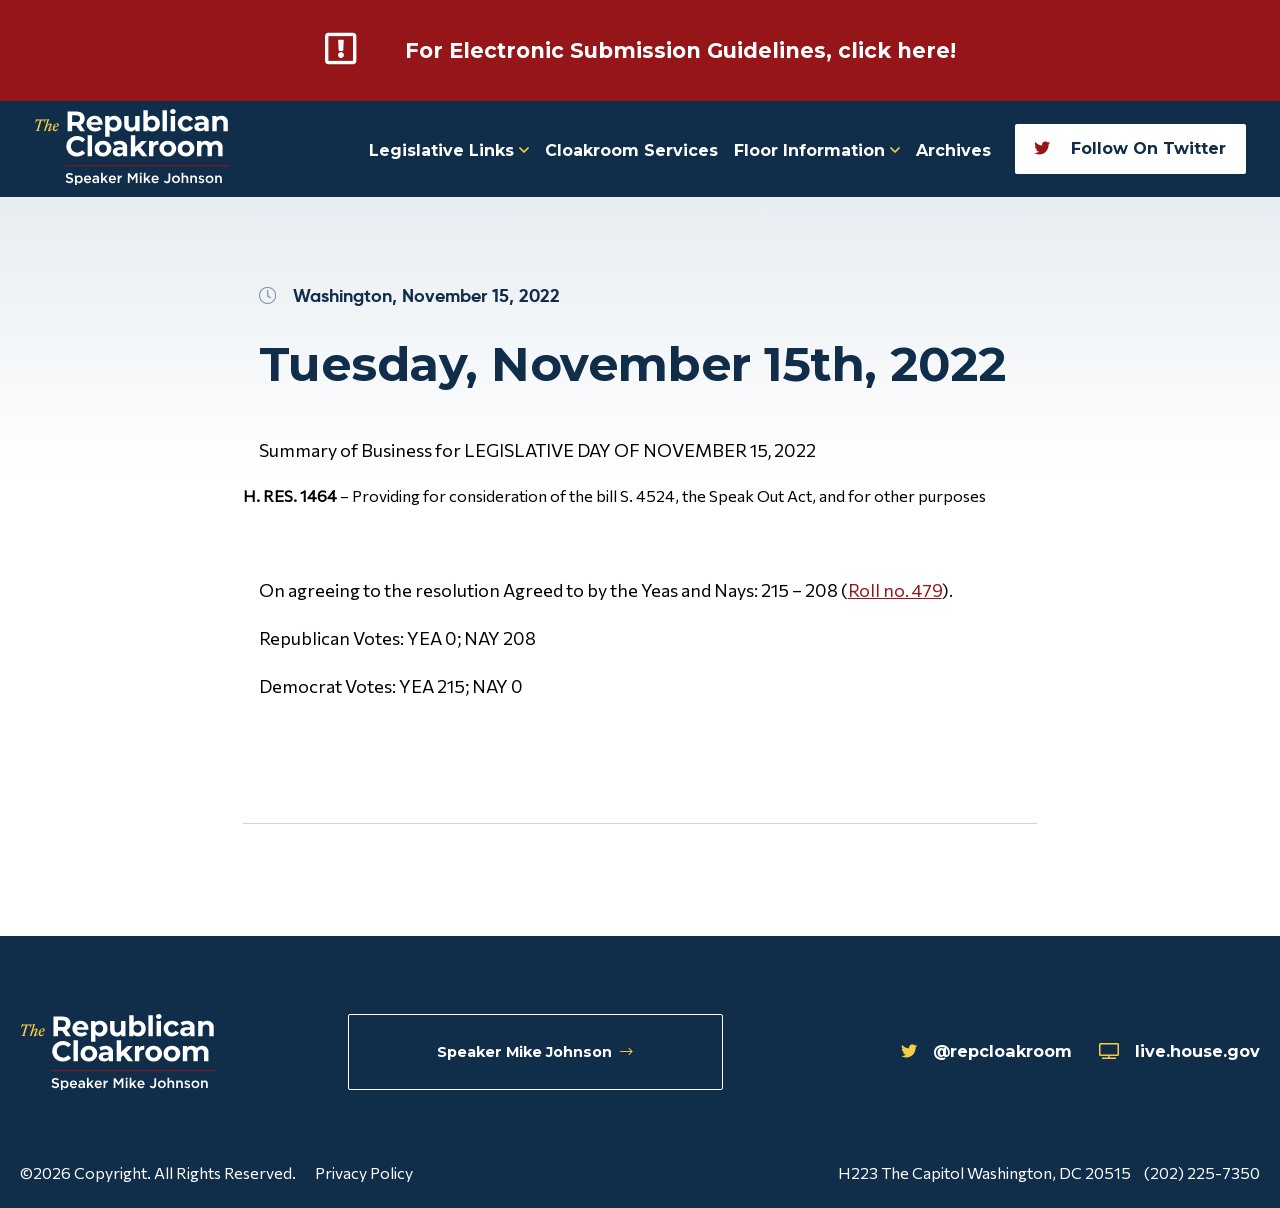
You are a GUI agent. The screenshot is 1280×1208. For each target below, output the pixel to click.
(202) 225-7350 (1202, 1171)
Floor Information (817, 149)
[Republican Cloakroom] (132, 148)
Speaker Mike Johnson (537, 1053)
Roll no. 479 (895, 589)
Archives (953, 149)
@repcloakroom (955, 1054)
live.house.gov (1170, 1054)
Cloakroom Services (631, 149)
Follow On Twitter (1130, 147)
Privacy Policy (364, 1171)
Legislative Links (449, 149)
